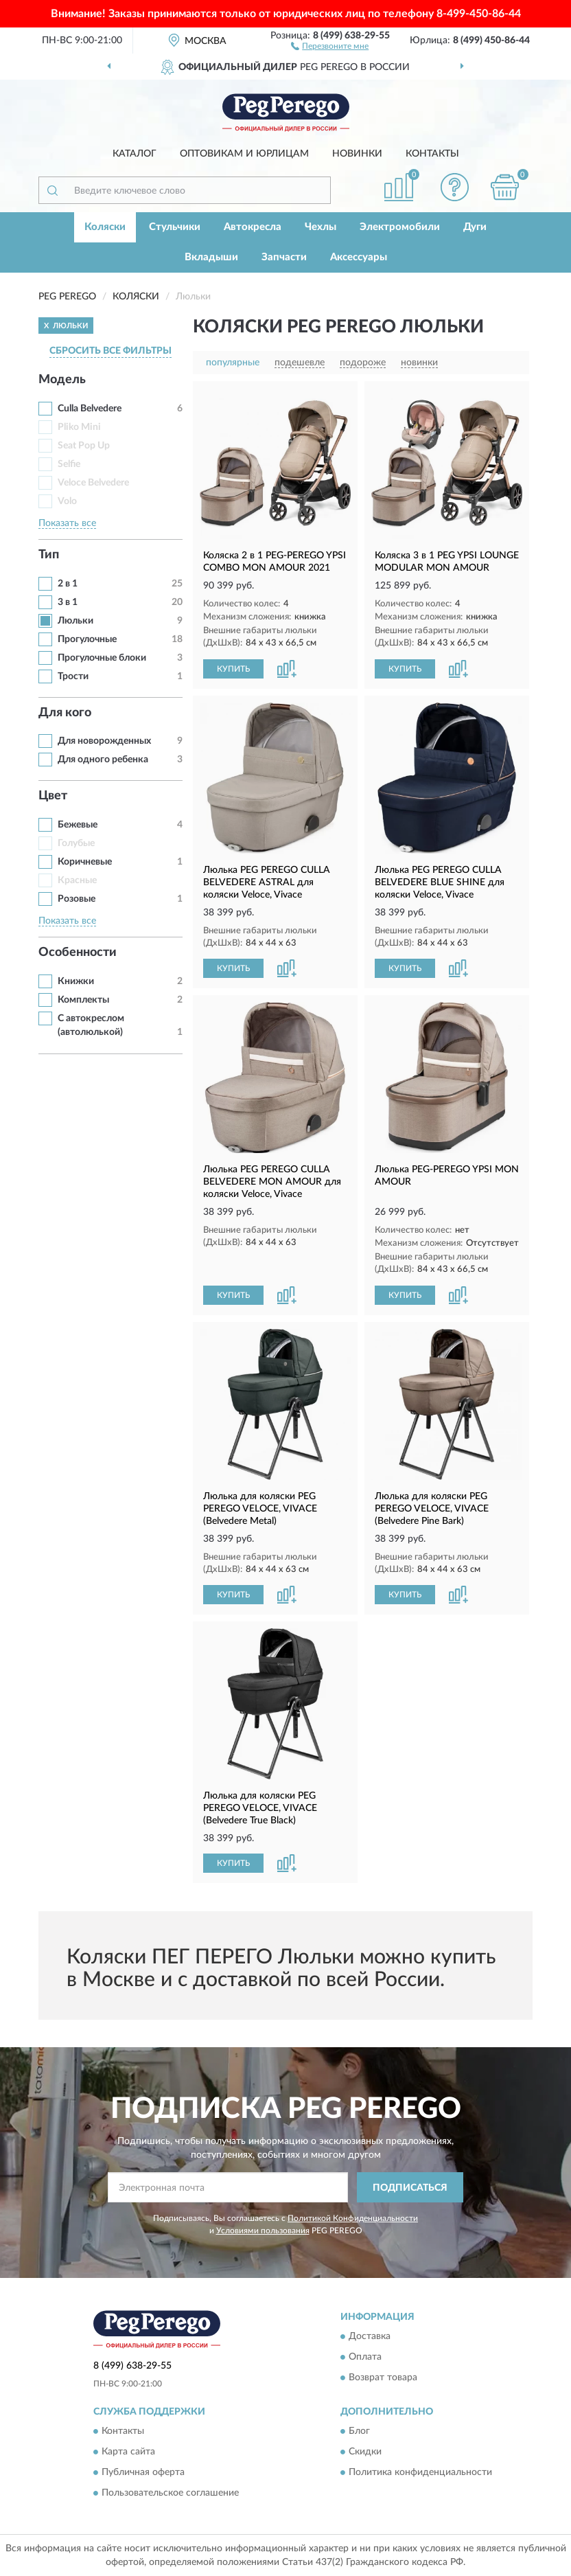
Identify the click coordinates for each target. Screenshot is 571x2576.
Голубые (76, 843)
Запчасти (284, 257)
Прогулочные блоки (102, 658)
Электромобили (400, 227)
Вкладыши (211, 257)
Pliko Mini (79, 427)
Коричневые (85, 862)
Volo (67, 501)
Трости (73, 676)
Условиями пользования (263, 2230)
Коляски (105, 227)
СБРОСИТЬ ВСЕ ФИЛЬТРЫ (110, 351)
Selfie (69, 464)
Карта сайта (128, 2452)
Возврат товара (383, 2378)
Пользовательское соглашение (170, 2493)
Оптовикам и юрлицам (244, 154)
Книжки (76, 981)
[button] (330, 45)
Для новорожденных (104, 741)
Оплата (365, 2357)
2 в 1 (68, 584)
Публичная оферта (143, 2473)
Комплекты (83, 1000)
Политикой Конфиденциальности (353, 2218)
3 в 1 (68, 602)
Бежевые (77, 825)
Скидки (365, 2452)
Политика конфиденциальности (420, 2473)
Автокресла (252, 227)
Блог (359, 2432)
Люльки (75, 621)
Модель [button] (62, 380)
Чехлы (320, 227)
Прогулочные (87, 639)
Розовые (76, 899)
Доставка (370, 2337)
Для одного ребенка (103, 759)
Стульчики (174, 227)
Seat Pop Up (84, 446)
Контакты (432, 154)
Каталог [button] (134, 154)
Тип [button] (48, 555)
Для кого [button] (64, 713)
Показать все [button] (67, 523)
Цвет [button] (52, 796)
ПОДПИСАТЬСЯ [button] (410, 2188)
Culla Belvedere (89, 408)
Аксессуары (358, 257)
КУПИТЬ (233, 669)
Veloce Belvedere (93, 483)
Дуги (475, 227)
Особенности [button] (77, 952)
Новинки (357, 154)
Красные (77, 880)
